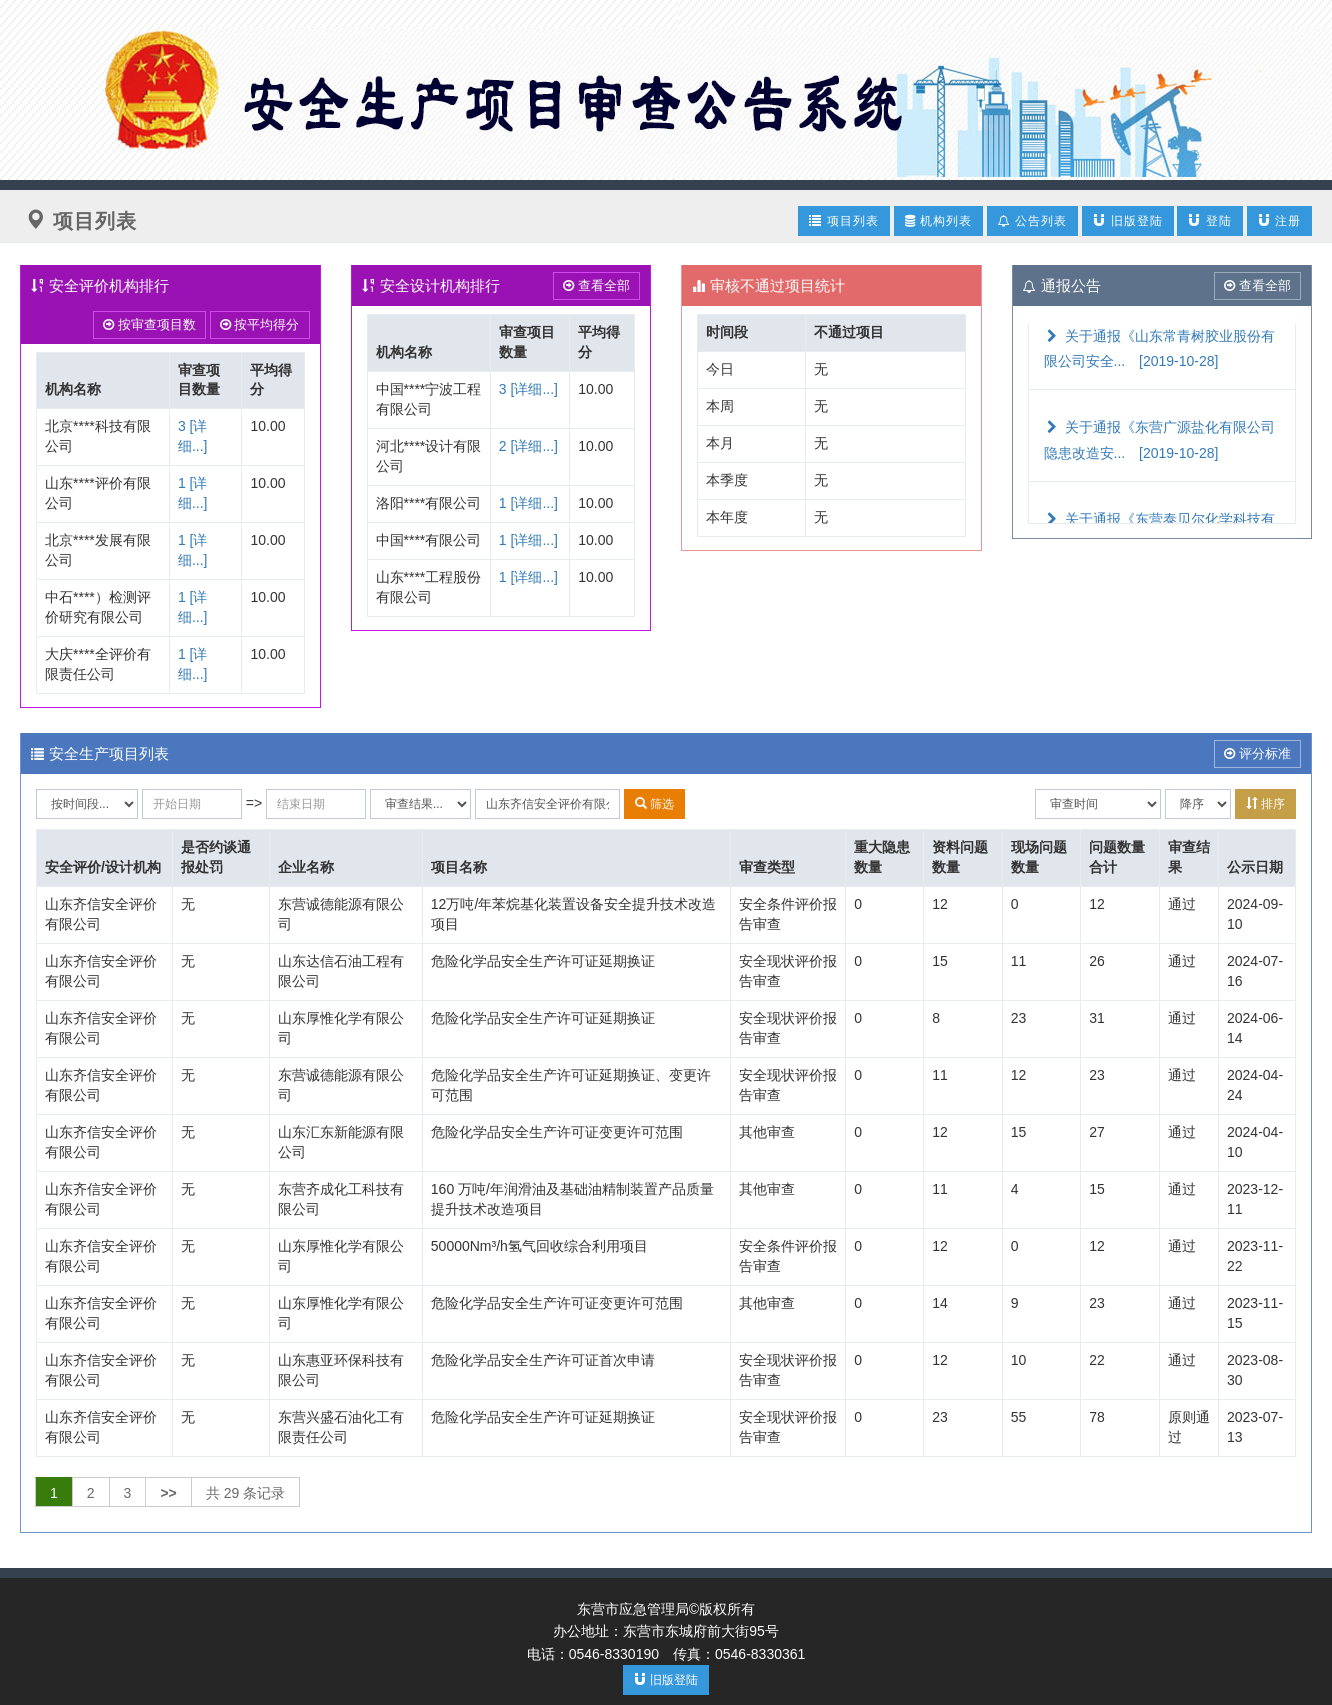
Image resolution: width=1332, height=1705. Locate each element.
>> (168, 1493)
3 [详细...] (528, 389)
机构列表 (938, 221)
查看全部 (596, 285)
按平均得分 (260, 324)
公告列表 (1032, 221)
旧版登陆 (1127, 220)
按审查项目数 (149, 324)
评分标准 (1257, 753)
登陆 (1209, 220)
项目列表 (843, 220)
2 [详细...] (528, 446)
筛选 (654, 803)
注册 (1279, 220)
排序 (1265, 803)
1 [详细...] (528, 503)
